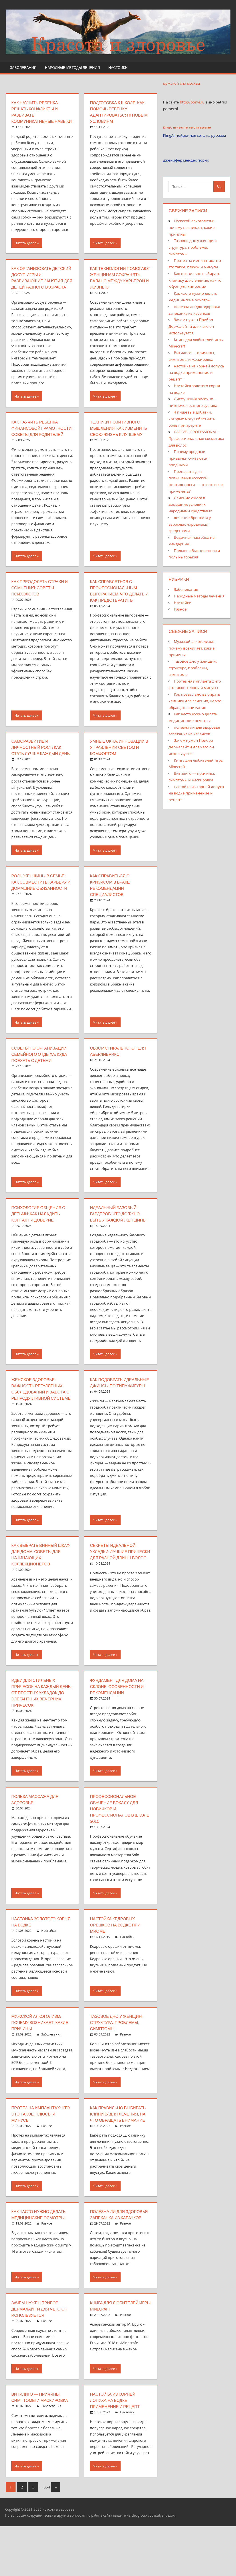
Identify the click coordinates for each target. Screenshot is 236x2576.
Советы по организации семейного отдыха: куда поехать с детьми (41, 1085)
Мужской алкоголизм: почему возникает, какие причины (38, 2065)
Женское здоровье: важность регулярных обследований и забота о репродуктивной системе (41, 1429)
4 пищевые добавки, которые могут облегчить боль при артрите (192, 419)
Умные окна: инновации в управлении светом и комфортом (120, 765)
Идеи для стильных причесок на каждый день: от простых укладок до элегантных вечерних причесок (40, 1736)
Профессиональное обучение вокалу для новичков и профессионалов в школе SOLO (116, 1852)
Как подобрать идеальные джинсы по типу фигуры (118, 1422)
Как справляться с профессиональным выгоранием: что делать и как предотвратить (120, 609)
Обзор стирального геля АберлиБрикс (120, 1082)
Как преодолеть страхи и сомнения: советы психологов (40, 606)
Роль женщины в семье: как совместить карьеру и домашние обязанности (41, 910)
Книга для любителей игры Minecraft (116, 2355)
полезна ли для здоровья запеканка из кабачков (119, 2261)
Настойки (118, 67)
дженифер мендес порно (186, 160)
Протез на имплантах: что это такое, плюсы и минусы (40, 2157)
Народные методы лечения (72, 67)
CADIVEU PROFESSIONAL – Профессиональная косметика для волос (196, 438)
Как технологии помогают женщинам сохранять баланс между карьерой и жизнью (117, 287)
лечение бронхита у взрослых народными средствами (190, 524)
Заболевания (23, 67)
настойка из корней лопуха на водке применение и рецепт (117, 2449)
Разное (125, 2078)
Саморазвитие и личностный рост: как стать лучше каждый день (38, 769)
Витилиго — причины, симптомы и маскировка (38, 2449)
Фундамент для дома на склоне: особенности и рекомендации (119, 1729)
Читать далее (25, 249)
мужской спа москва (181, 83)
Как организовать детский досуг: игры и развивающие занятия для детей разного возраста (39, 287)
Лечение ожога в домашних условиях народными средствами (190, 504)
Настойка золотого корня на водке (35, 1965)
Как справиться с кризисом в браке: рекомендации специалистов (112, 910)
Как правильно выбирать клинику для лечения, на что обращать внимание (120, 2157)
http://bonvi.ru (192, 102)
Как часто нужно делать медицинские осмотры (41, 2257)
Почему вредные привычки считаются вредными (188, 458)
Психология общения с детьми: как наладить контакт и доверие (40, 1244)
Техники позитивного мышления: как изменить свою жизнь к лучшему (120, 443)
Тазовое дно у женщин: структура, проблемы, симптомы (119, 2065)
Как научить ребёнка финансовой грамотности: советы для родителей (38, 443)
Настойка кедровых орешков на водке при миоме (117, 1968)
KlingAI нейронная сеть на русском (187, 127)
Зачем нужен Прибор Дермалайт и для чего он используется (42, 2358)
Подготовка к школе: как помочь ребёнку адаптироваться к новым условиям (120, 112)
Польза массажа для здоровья (37, 1842)
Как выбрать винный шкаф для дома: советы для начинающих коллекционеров (40, 1598)
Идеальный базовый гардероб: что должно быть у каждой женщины (117, 1248)
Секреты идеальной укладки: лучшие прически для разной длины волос (116, 1598)
